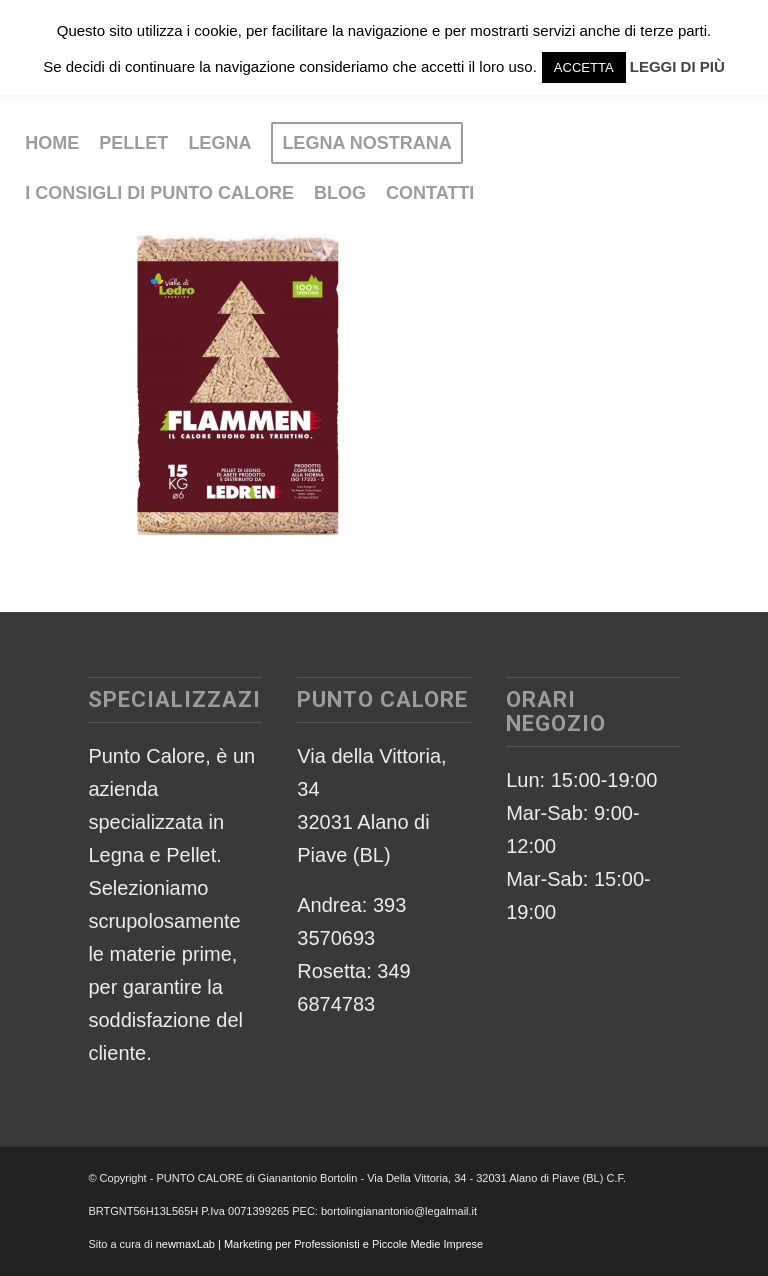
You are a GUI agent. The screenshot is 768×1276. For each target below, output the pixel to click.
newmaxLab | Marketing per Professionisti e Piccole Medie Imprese (320, 1244)
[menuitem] (52, 143)
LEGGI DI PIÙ (677, 66)
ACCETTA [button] (584, 67)
